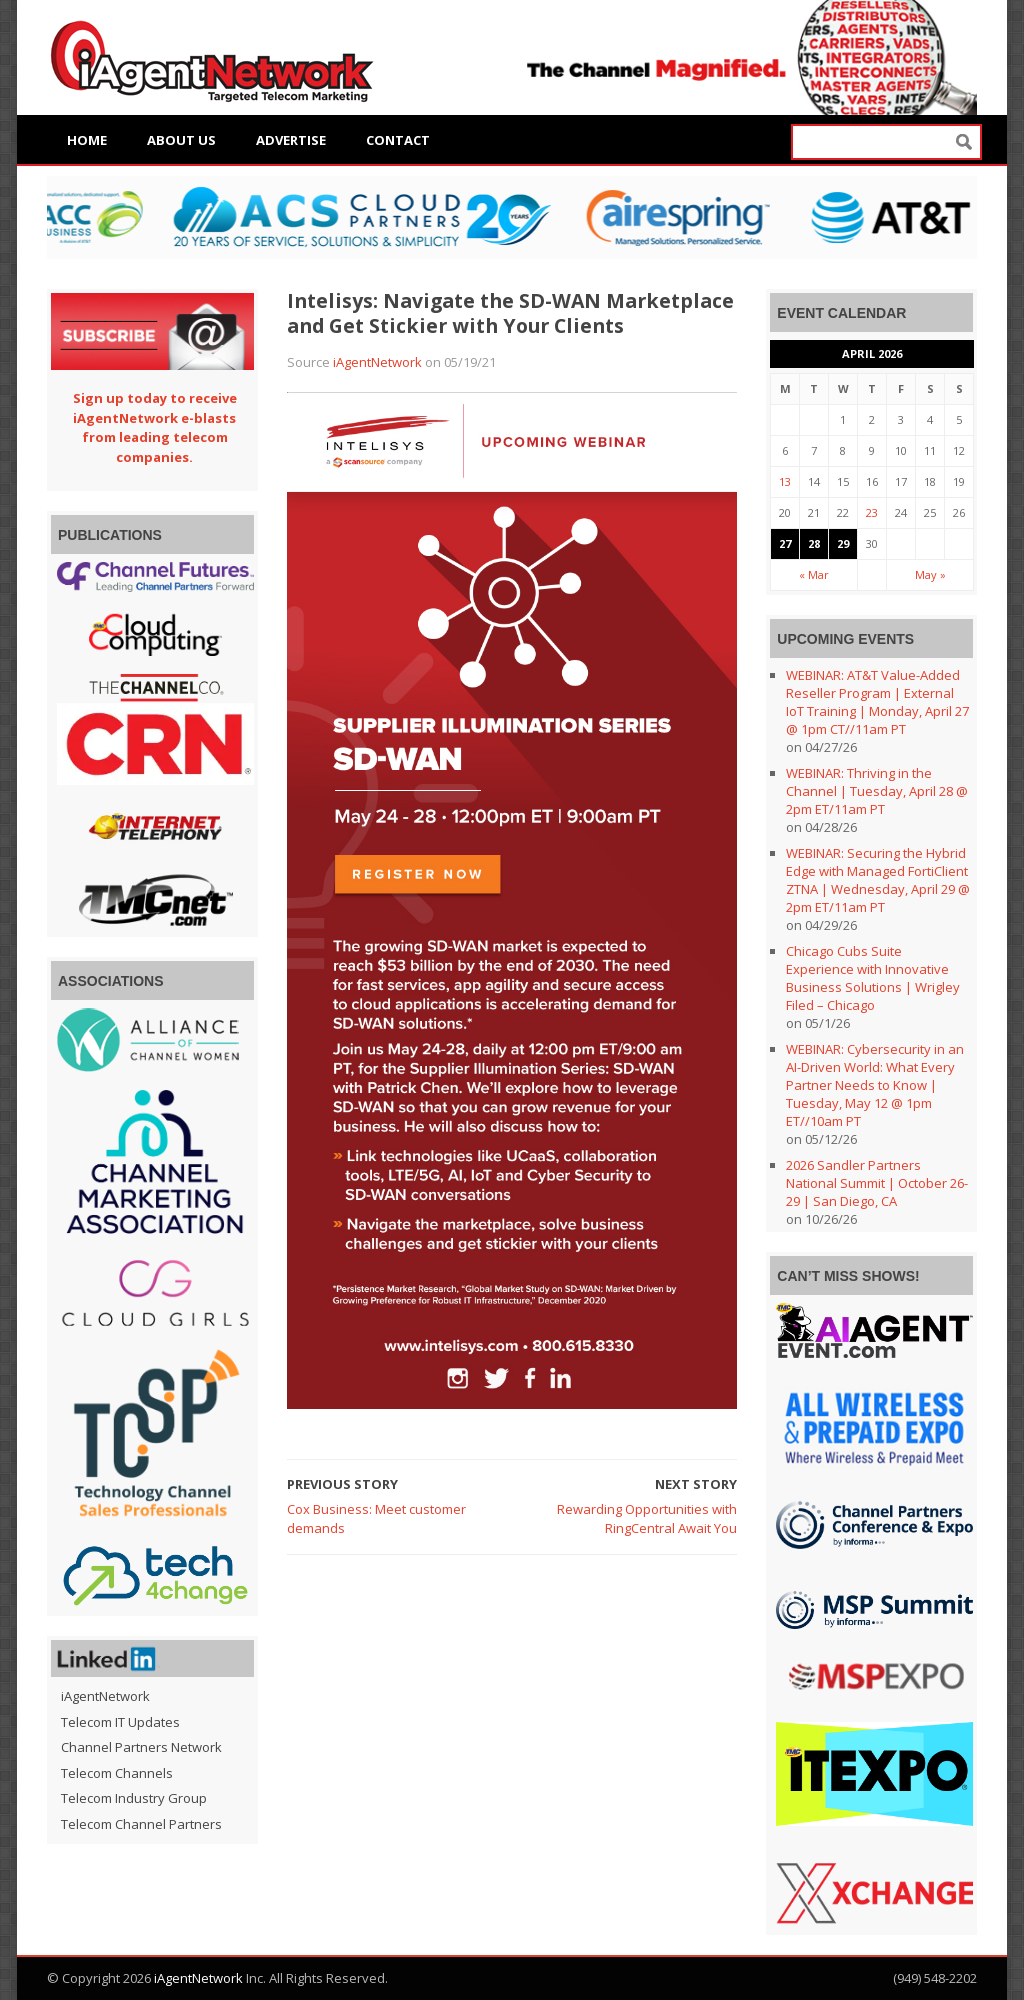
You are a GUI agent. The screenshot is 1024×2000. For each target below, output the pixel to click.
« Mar (814, 574)
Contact (398, 140)
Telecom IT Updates (120, 1722)
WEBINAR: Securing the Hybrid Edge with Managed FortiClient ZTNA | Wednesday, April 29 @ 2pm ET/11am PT (878, 880)
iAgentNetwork (377, 362)
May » (930, 574)
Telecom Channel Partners (141, 1824)
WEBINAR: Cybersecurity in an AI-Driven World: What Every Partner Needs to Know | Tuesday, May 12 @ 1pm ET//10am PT (875, 1085)
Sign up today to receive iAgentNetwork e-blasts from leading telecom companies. (155, 427)
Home (87, 140)
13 (785, 481)
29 (843, 543)
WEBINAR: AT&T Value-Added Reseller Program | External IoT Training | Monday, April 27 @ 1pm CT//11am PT (877, 702)
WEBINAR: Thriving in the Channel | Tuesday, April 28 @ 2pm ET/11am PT (877, 791)
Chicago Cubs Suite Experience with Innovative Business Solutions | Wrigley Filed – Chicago (873, 978)
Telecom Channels (117, 1773)
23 (872, 512)
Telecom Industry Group (134, 1798)
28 (814, 543)
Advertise (291, 140)
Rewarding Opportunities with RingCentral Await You (647, 1519)
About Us (181, 140)
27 (785, 543)
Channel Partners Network (141, 1747)
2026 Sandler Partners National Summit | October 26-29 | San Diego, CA (877, 1183)
